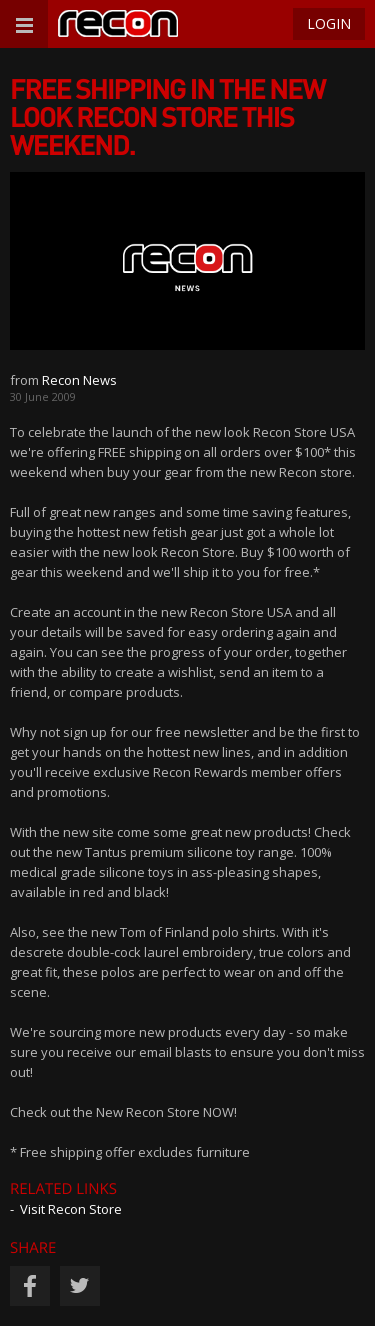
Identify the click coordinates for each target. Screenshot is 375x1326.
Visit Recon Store (71, 1209)
